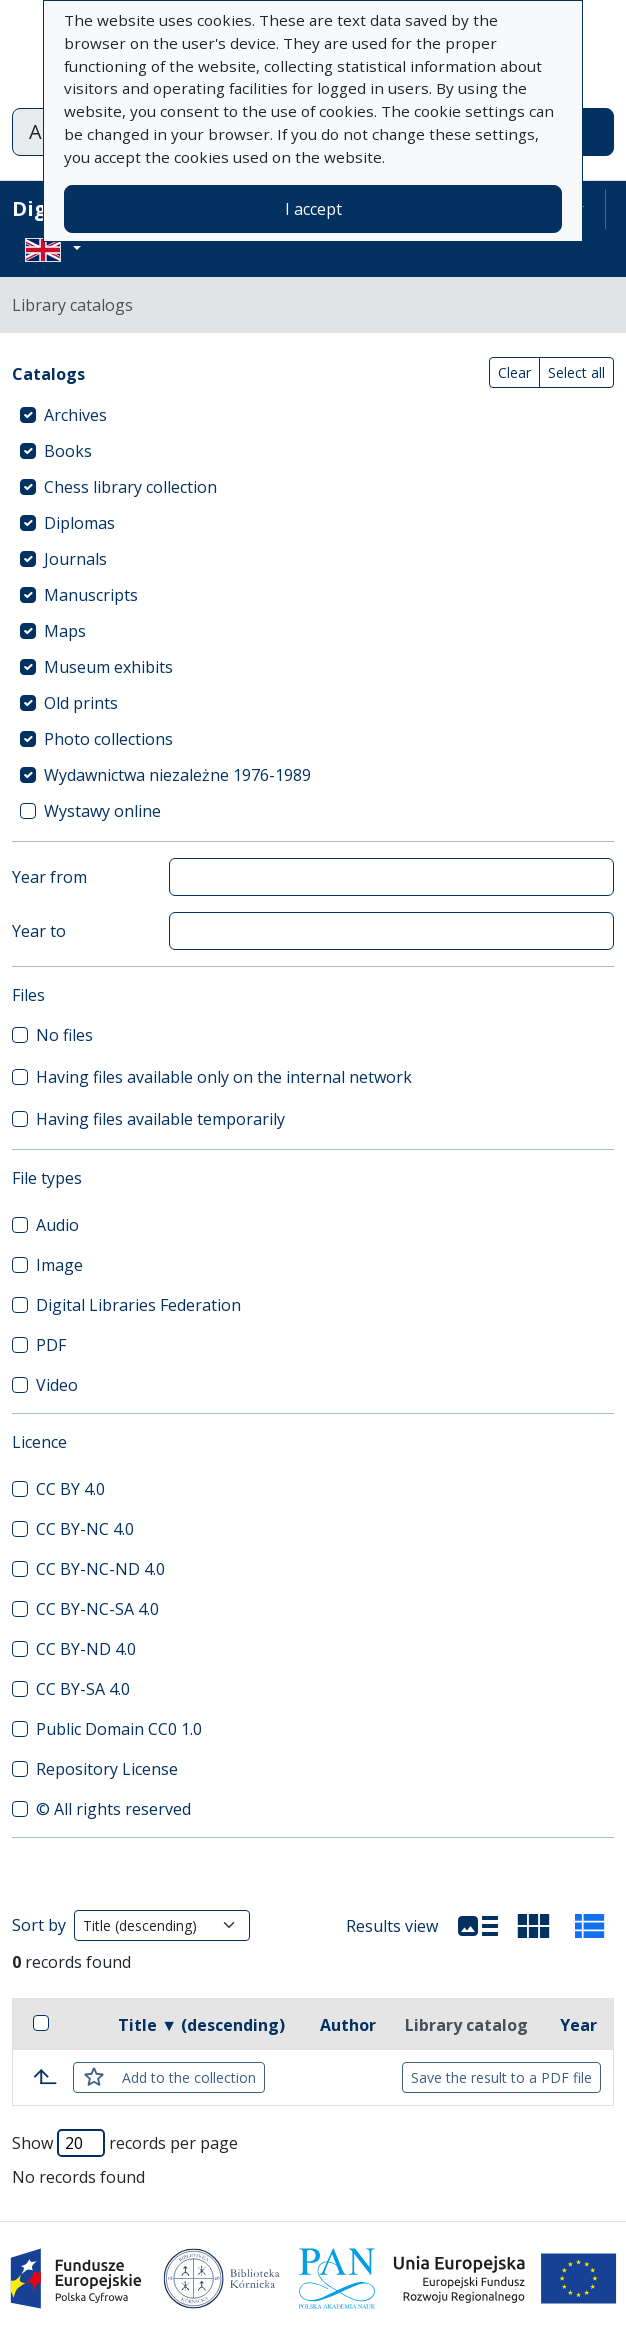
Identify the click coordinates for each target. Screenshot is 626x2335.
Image (59, 1265)
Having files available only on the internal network (224, 1077)
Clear (514, 372)
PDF (51, 1345)
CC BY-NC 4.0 (85, 1529)
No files (64, 1035)
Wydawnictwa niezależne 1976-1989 (177, 775)
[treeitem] (313, 415)
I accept (313, 209)
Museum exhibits (108, 667)
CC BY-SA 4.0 (83, 1689)
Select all (576, 372)
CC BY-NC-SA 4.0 (97, 1609)
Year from (49, 877)
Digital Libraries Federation (138, 1305)
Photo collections (108, 739)
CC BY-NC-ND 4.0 (100, 1569)
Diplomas (79, 523)
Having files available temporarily (160, 1119)
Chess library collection (130, 487)
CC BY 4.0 (70, 1489)
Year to (39, 931)
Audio (57, 1225)
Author (348, 2025)
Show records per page (125, 2143)
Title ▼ (201, 2025)
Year (578, 2025)
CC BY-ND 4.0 (86, 1649)
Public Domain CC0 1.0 (119, 1729)
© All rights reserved (113, 1809)
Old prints (81, 703)
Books (68, 451)
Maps (65, 631)
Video (57, 1385)
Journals (75, 559)
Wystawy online (102, 811)
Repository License (107, 1769)
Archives (75, 415)
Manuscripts (91, 595)
